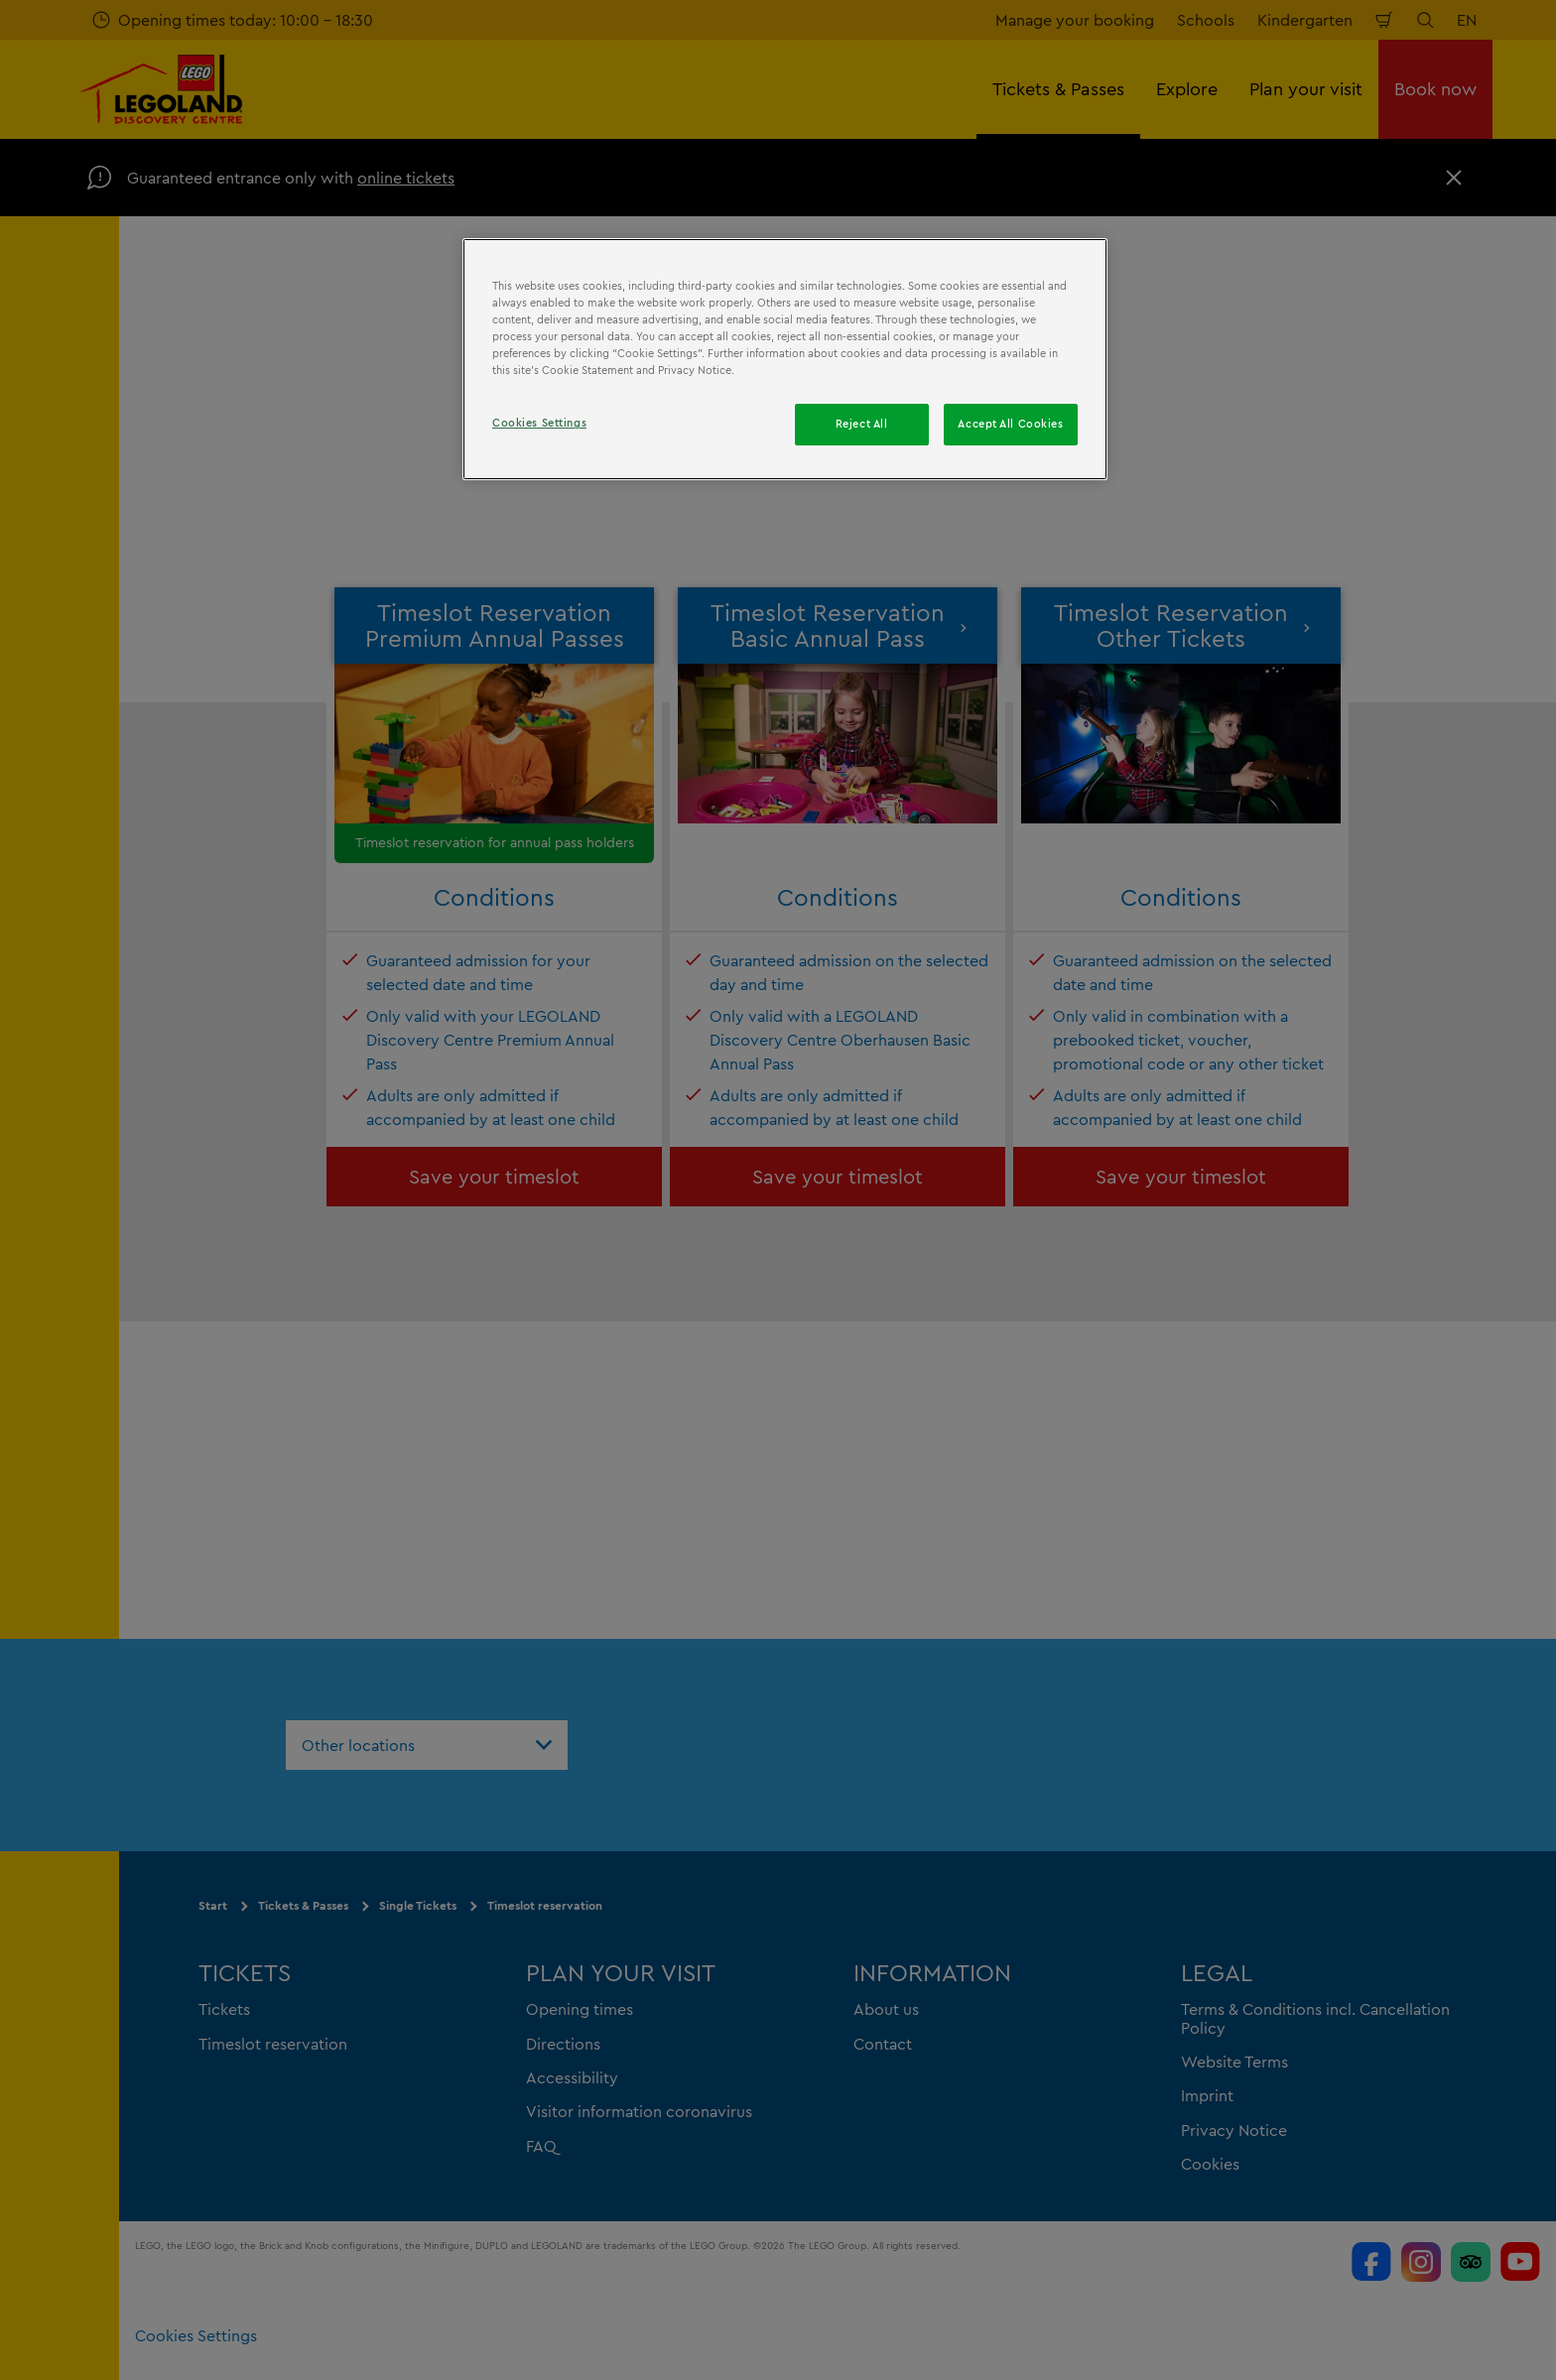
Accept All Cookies (1010, 424)
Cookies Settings (539, 423)
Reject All (862, 424)
